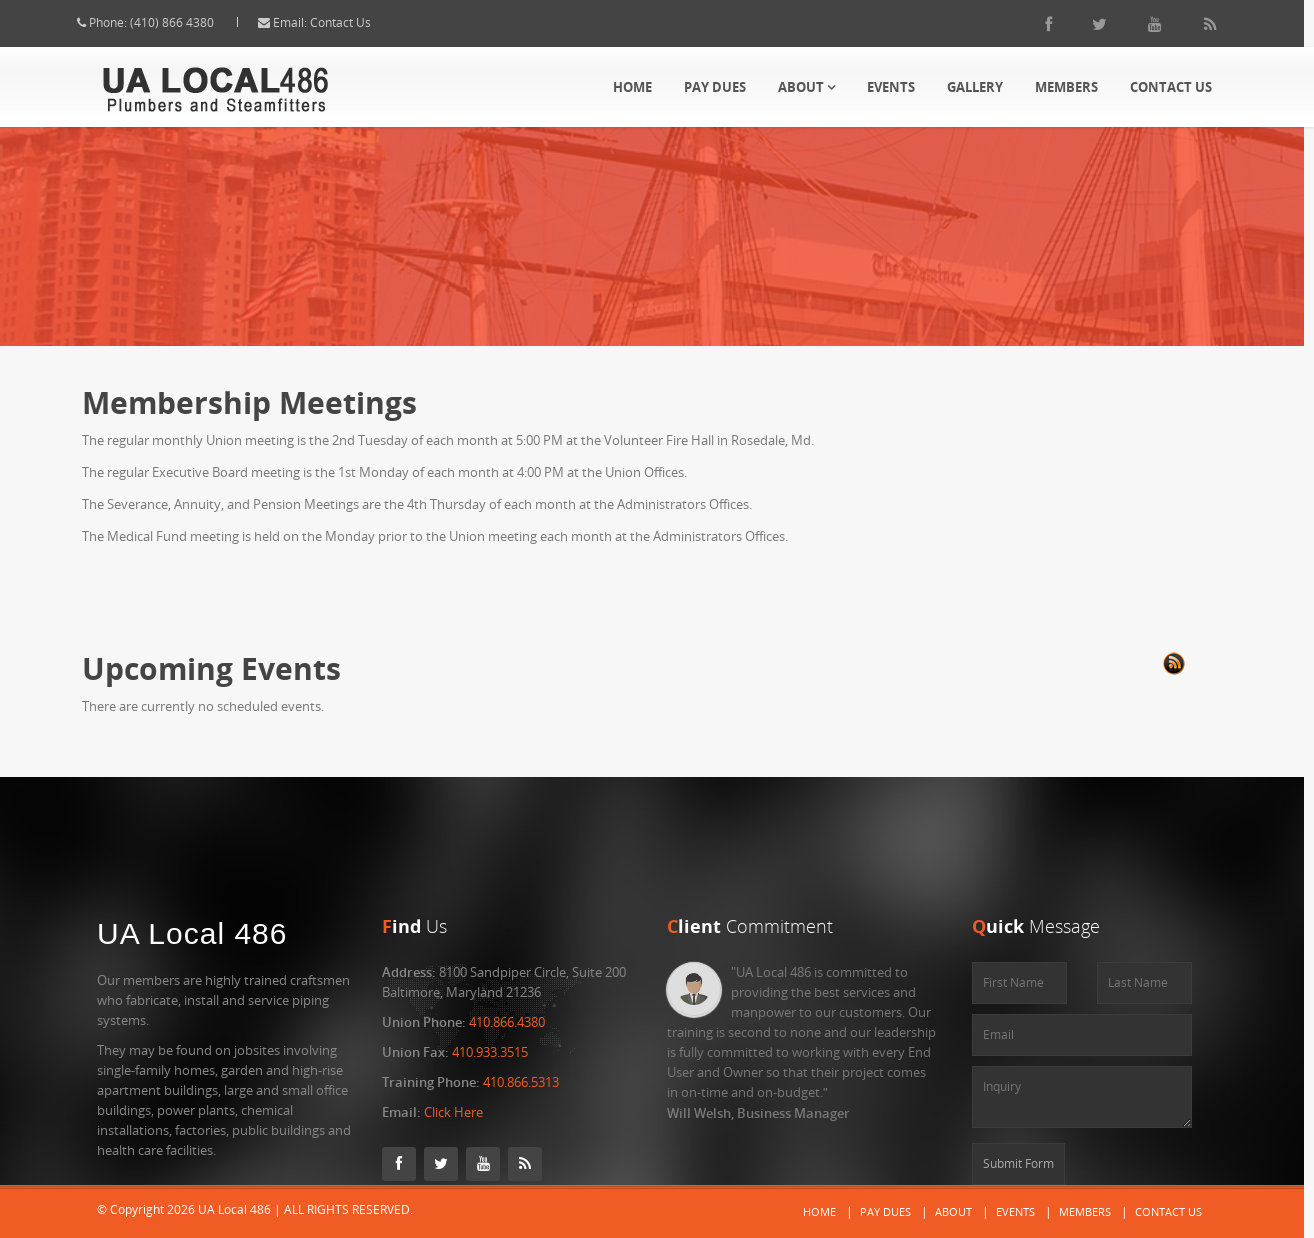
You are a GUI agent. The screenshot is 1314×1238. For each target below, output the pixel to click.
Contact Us (358, 22)
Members (1066, 87)
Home (632, 87)
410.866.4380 (507, 1022)
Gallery (975, 87)
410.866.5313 (521, 1082)
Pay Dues (715, 87)
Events (891, 87)
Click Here (453, 1112)
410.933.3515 (490, 1052)
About (806, 87)
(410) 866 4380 (190, 22)
